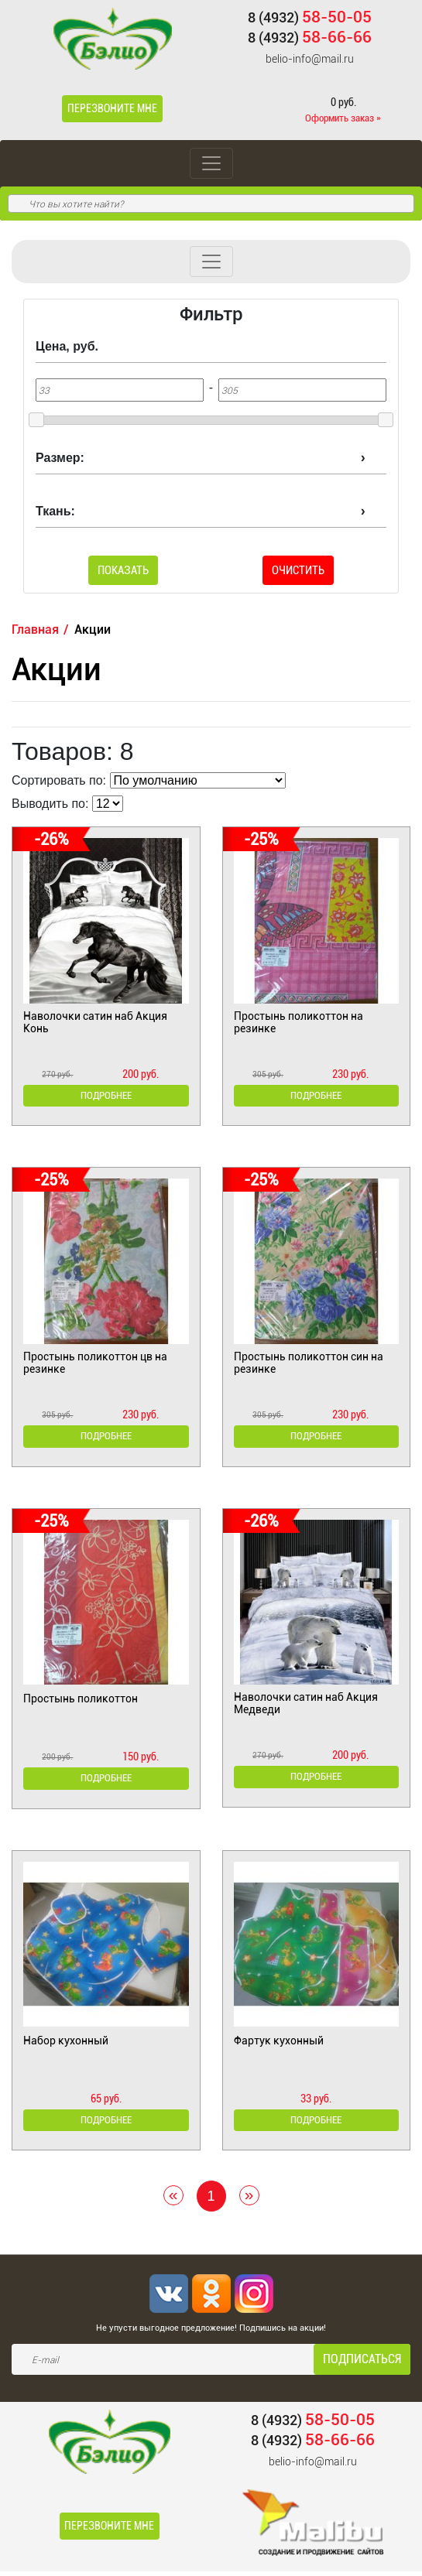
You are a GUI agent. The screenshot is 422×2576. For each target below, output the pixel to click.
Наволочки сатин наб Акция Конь (95, 1022)
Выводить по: (50, 803)
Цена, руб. (67, 346)
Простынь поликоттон (80, 1701)
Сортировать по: (59, 780)
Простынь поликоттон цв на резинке (95, 1363)
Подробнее (105, 1096)
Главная (35, 629)
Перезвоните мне (112, 108)
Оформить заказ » (343, 118)
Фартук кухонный (279, 2043)
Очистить (298, 570)
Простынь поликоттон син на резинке (308, 1363)
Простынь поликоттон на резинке (298, 1022)
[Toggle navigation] (211, 163)
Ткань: (55, 511)
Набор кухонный (65, 2043)
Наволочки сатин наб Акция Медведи (306, 1705)
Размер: (60, 457)
